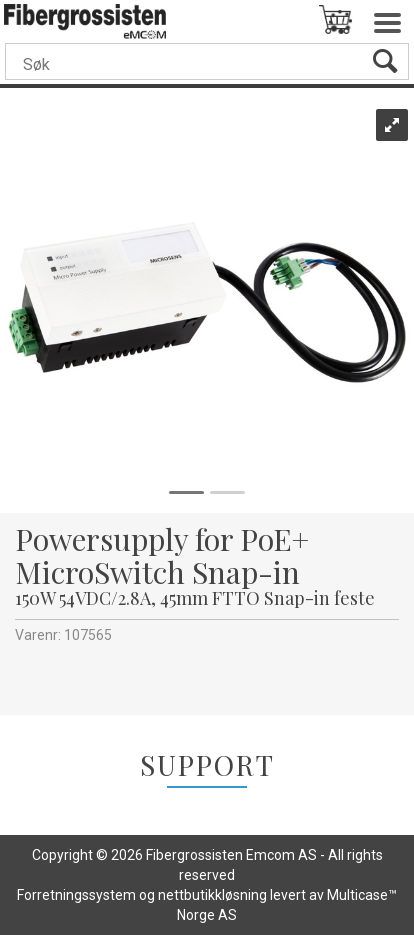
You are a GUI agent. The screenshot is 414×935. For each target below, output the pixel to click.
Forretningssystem (76, 895)
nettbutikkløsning (212, 895)
